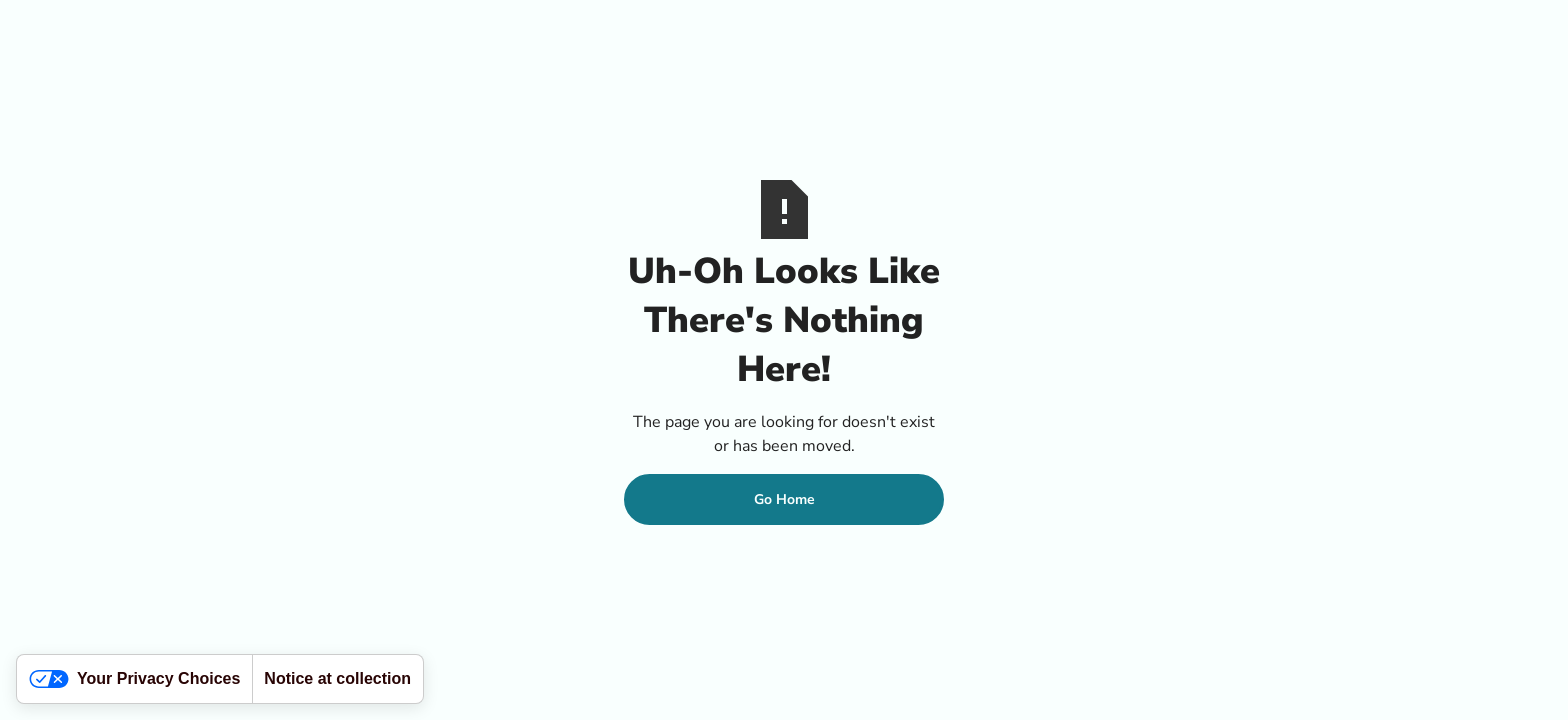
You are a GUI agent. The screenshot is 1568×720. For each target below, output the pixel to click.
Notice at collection (337, 678)
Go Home (784, 499)
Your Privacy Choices (134, 679)
